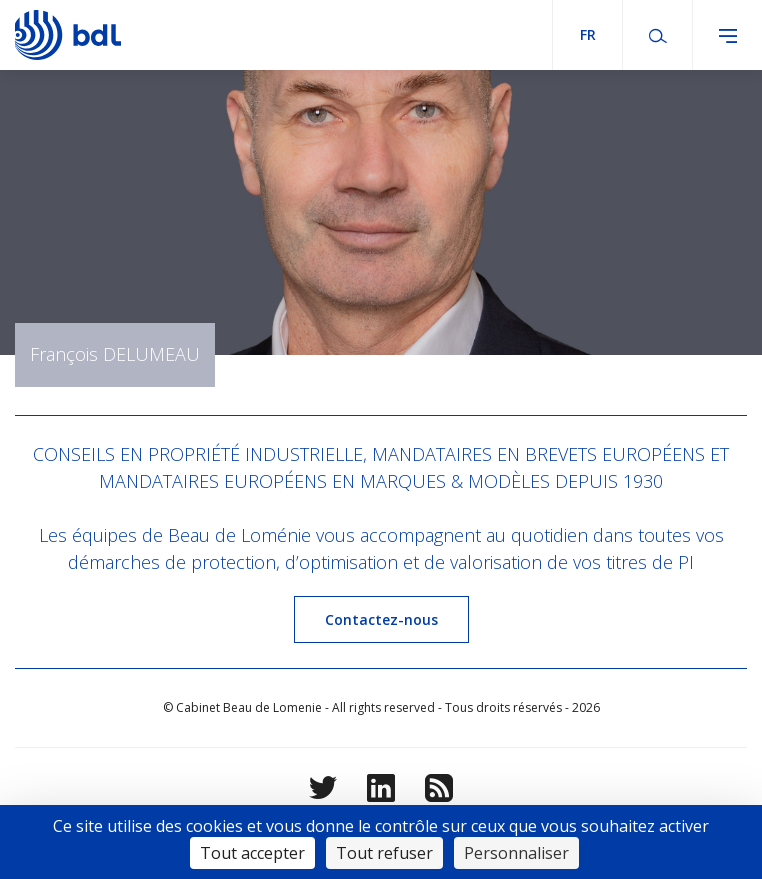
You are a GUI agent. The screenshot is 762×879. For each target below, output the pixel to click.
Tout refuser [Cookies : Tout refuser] (384, 853)
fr (588, 34)
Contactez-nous (381, 619)
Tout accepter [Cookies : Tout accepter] (252, 853)
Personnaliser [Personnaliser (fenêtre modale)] (516, 853)
